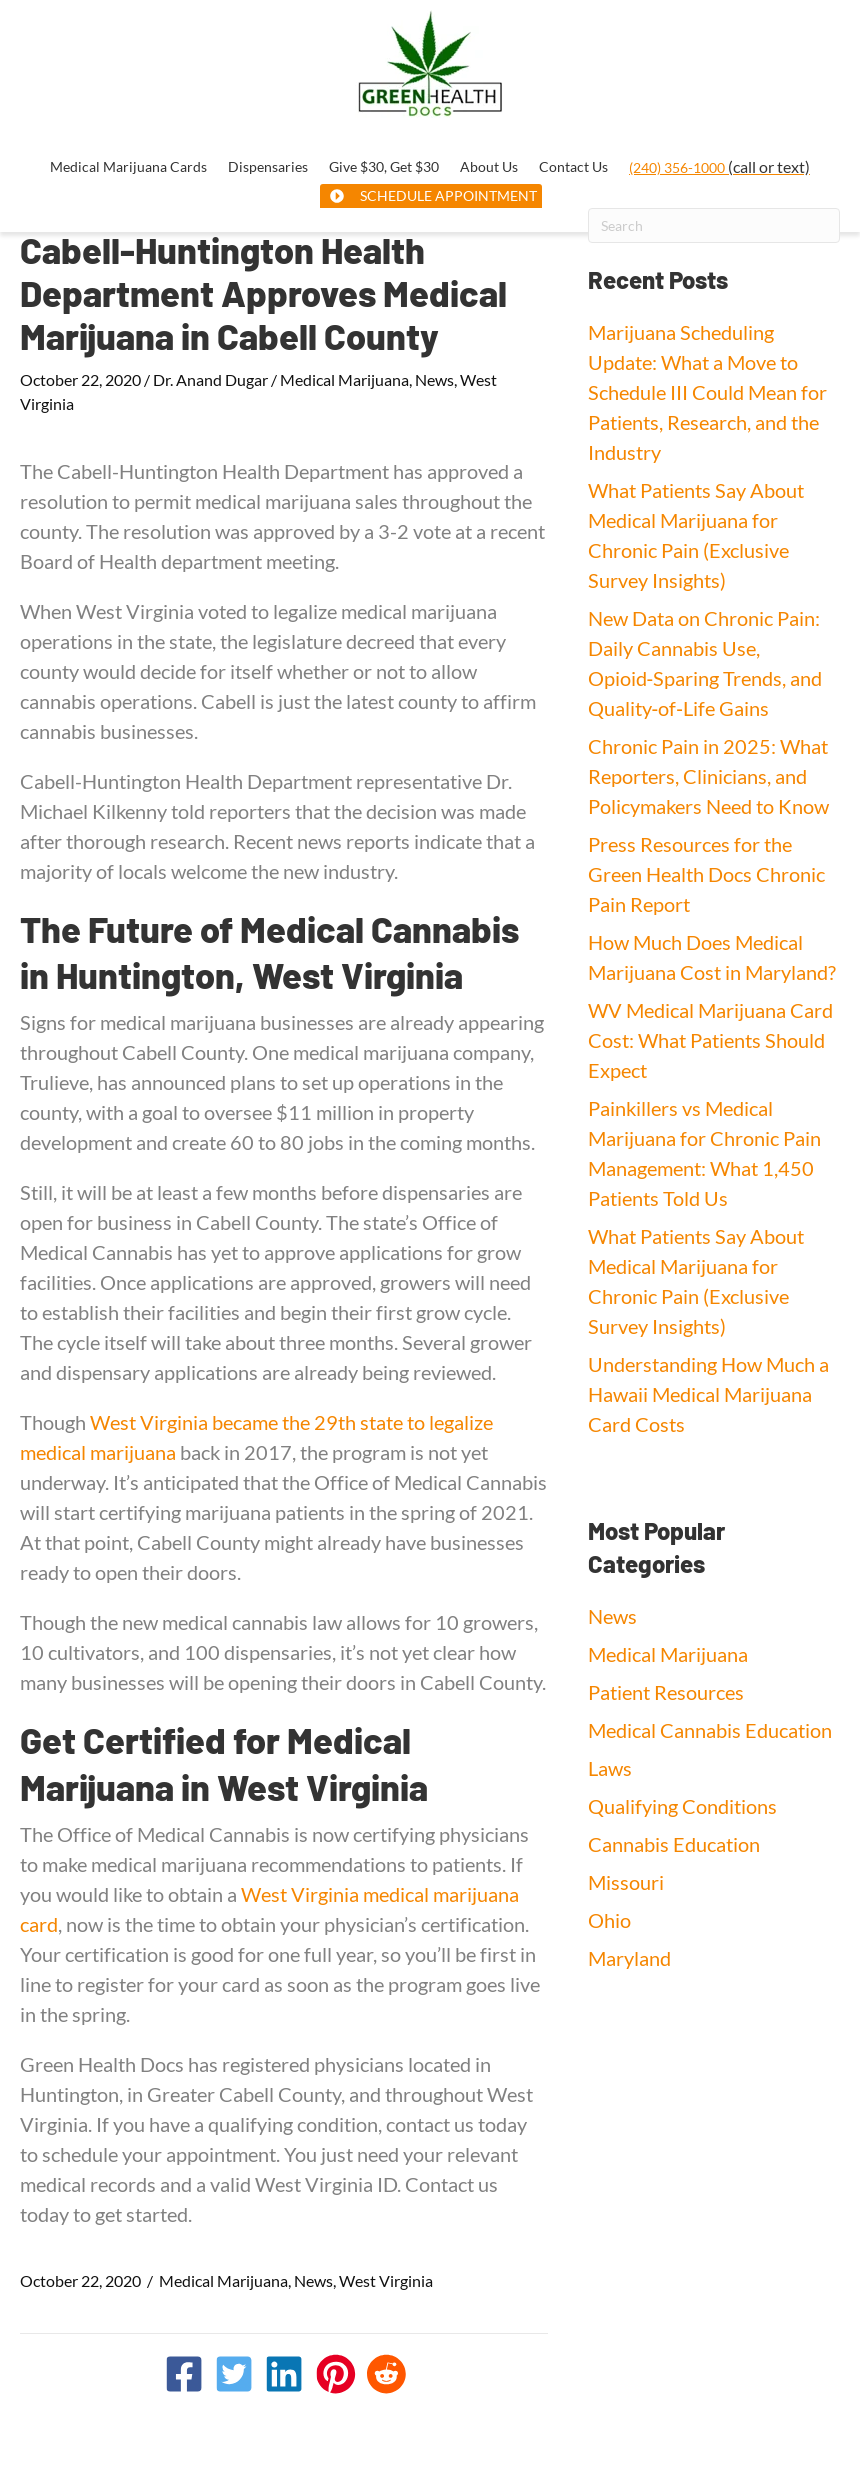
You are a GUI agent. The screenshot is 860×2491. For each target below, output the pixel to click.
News (434, 379)
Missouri (626, 1882)
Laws (610, 1768)
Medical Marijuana (344, 379)
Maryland (629, 1958)
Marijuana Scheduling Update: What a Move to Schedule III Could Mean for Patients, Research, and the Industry (707, 392)
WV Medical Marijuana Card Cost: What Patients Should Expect (710, 1040)
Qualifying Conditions (682, 1806)
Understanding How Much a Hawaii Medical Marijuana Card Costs (708, 1394)
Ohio (609, 1920)
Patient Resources (666, 1692)
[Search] (714, 225)
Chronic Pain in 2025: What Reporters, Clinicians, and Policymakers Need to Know (708, 776)
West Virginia (386, 2280)
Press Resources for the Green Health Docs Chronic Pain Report (706, 874)
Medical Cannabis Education (710, 1730)
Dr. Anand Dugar (210, 379)
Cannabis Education (674, 1844)
